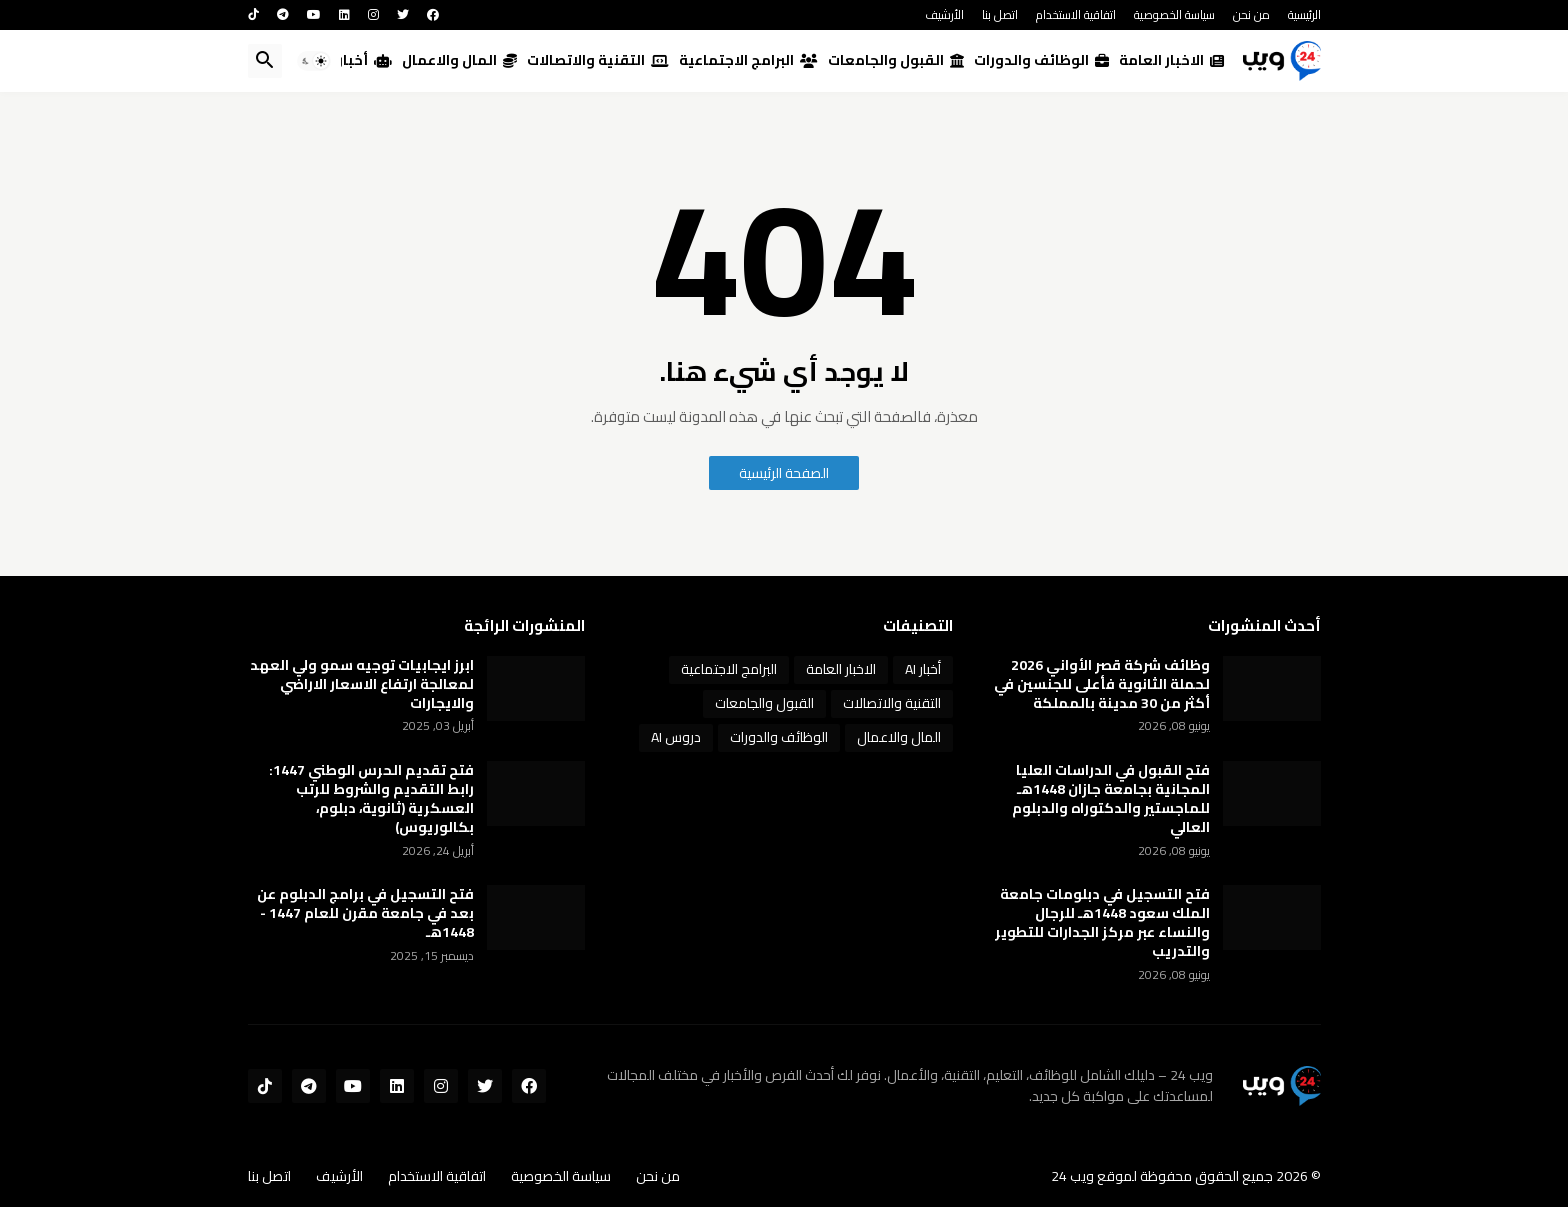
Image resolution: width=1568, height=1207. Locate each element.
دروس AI (676, 737)
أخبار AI (357, 60)
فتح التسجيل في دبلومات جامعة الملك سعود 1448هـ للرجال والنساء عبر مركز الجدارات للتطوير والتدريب (1102, 923)
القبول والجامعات (896, 60)
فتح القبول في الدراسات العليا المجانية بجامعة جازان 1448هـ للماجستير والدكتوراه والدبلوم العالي (1111, 799)
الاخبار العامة (1171, 60)
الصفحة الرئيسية (784, 473)
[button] (314, 61)
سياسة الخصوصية (1174, 14)
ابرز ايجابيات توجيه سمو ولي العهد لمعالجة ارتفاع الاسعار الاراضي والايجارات (362, 684)
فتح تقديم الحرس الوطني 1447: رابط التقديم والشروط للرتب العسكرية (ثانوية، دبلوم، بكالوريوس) (371, 799)
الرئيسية (1304, 14)
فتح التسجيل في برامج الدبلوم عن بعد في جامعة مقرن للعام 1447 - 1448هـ (365, 913)
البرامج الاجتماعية (748, 60)
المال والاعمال (459, 60)
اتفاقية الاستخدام (1076, 14)
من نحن (1251, 14)
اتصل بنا (1000, 14)
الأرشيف (944, 14)
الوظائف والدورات (1041, 60)
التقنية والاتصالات (598, 60)
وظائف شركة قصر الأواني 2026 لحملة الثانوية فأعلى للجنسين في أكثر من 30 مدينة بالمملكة (1102, 684)
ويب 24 (1072, 1176)
